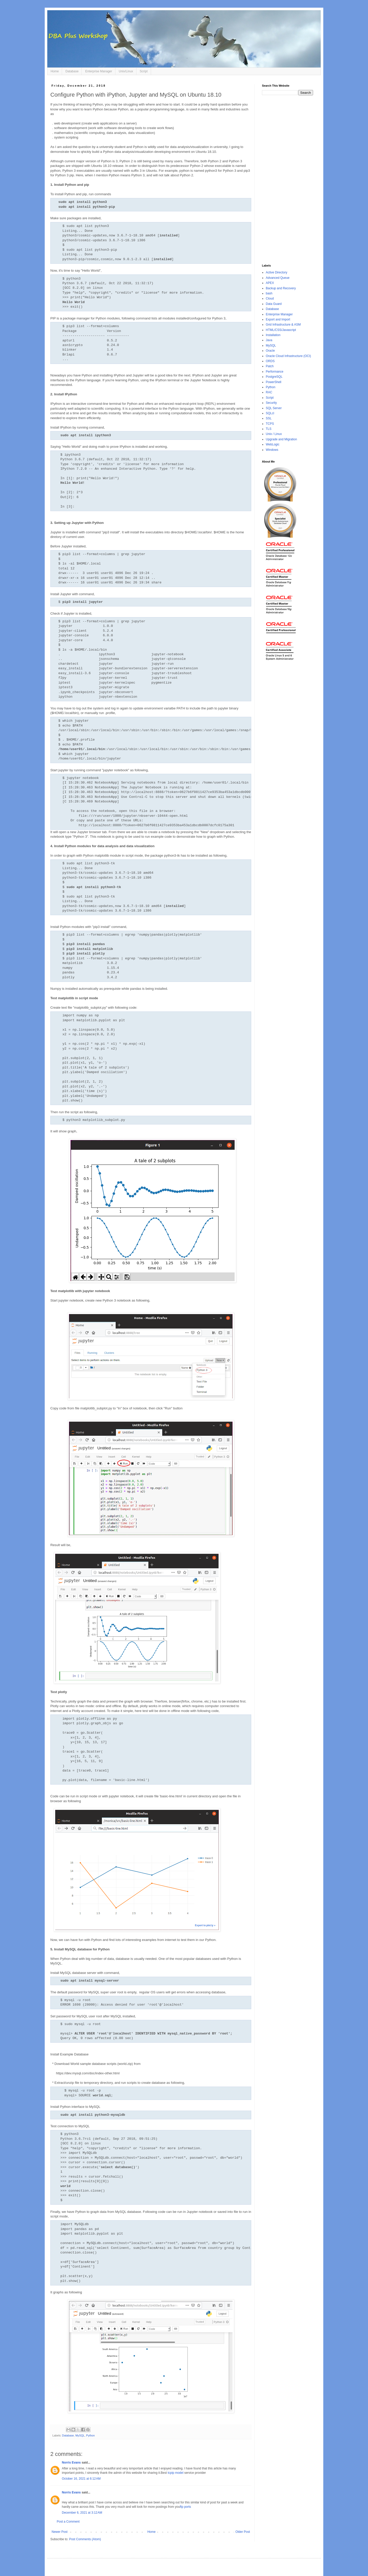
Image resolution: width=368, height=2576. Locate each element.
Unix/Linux (126, 71)
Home (55, 71)
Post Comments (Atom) (85, 2539)
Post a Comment (68, 2521)
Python (90, 2435)
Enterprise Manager (98, 71)
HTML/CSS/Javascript (281, 330)
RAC (269, 392)
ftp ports (185, 2507)
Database (71, 71)
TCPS (270, 423)
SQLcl (270, 413)
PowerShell (273, 382)
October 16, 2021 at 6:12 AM (81, 2478)
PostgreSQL (274, 376)
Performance (274, 371)
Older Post (242, 2532)
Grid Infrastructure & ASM (283, 324)
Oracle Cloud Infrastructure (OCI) (288, 356)
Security (271, 403)
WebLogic (272, 444)
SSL (269, 418)
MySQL (80, 2435)
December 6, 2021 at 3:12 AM (82, 2512)
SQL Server (274, 408)
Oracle (270, 350)
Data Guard (274, 304)
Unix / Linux (274, 434)
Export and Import (278, 319)
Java (269, 340)
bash (269, 293)
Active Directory (276, 272)
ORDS (270, 361)
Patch (270, 366)
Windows (272, 450)
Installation (273, 335)
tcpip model (175, 2473)
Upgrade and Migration (281, 439)
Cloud (270, 298)
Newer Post (59, 2532)
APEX (270, 283)
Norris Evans (71, 2462)
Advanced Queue (278, 278)
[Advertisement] (287, 179)
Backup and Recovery (281, 288)
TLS (268, 429)
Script (144, 71)
